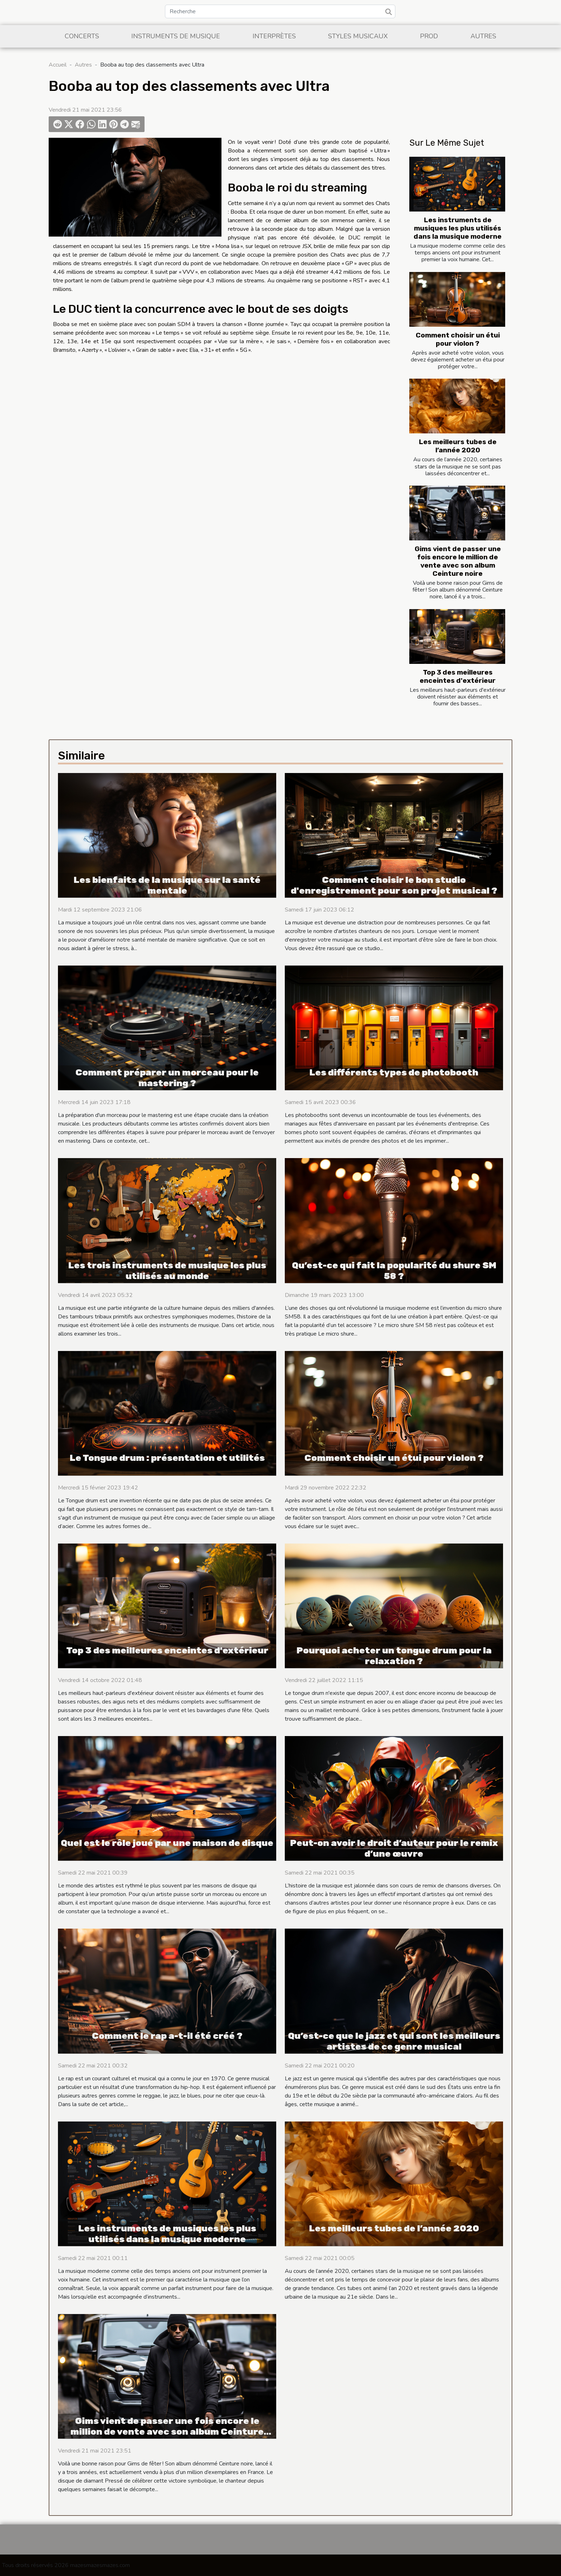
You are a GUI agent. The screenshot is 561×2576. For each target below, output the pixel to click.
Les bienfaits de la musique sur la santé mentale (167, 885)
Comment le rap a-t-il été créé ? (167, 2036)
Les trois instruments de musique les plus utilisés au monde (167, 1270)
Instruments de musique (175, 36)
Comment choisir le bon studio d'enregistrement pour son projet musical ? (394, 885)
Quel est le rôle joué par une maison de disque (167, 1843)
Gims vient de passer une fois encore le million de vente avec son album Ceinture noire (458, 561)
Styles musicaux (358, 36)
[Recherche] (280, 11)
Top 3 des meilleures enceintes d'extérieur (458, 676)
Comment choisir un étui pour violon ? (458, 339)
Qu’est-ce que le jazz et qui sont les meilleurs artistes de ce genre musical (394, 2041)
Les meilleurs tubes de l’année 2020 (458, 446)
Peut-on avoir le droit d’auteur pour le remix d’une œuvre (394, 1848)
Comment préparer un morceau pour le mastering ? (167, 1077)
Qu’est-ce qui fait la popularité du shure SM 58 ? (394, 1270)
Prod (429, 36)
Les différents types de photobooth (393, 1072)
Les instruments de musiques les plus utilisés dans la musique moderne (458, 228)
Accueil (58, 65)
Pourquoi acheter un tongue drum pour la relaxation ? (394, 1655)
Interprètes (274, 36)
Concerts (82, 36)
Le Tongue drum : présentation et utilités (167, 1458)
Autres (483, 36)
